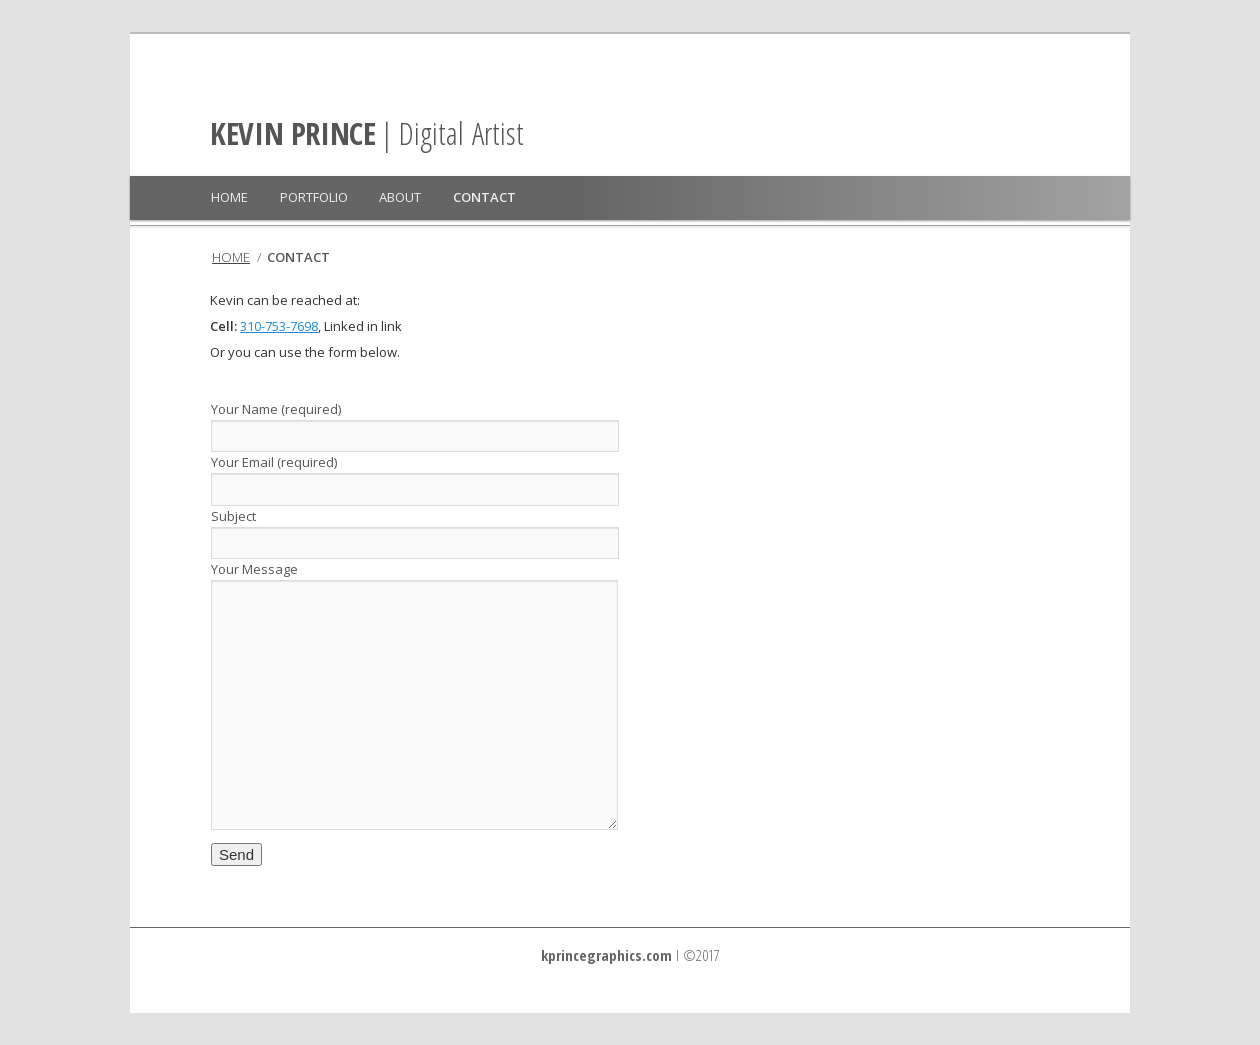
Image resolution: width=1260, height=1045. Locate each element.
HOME (229, 197)
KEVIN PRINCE (292, 133)
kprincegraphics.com (606, 955)
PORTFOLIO (314, 197)
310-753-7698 (279, 326)
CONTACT (484, 197)
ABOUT (400, 197)
